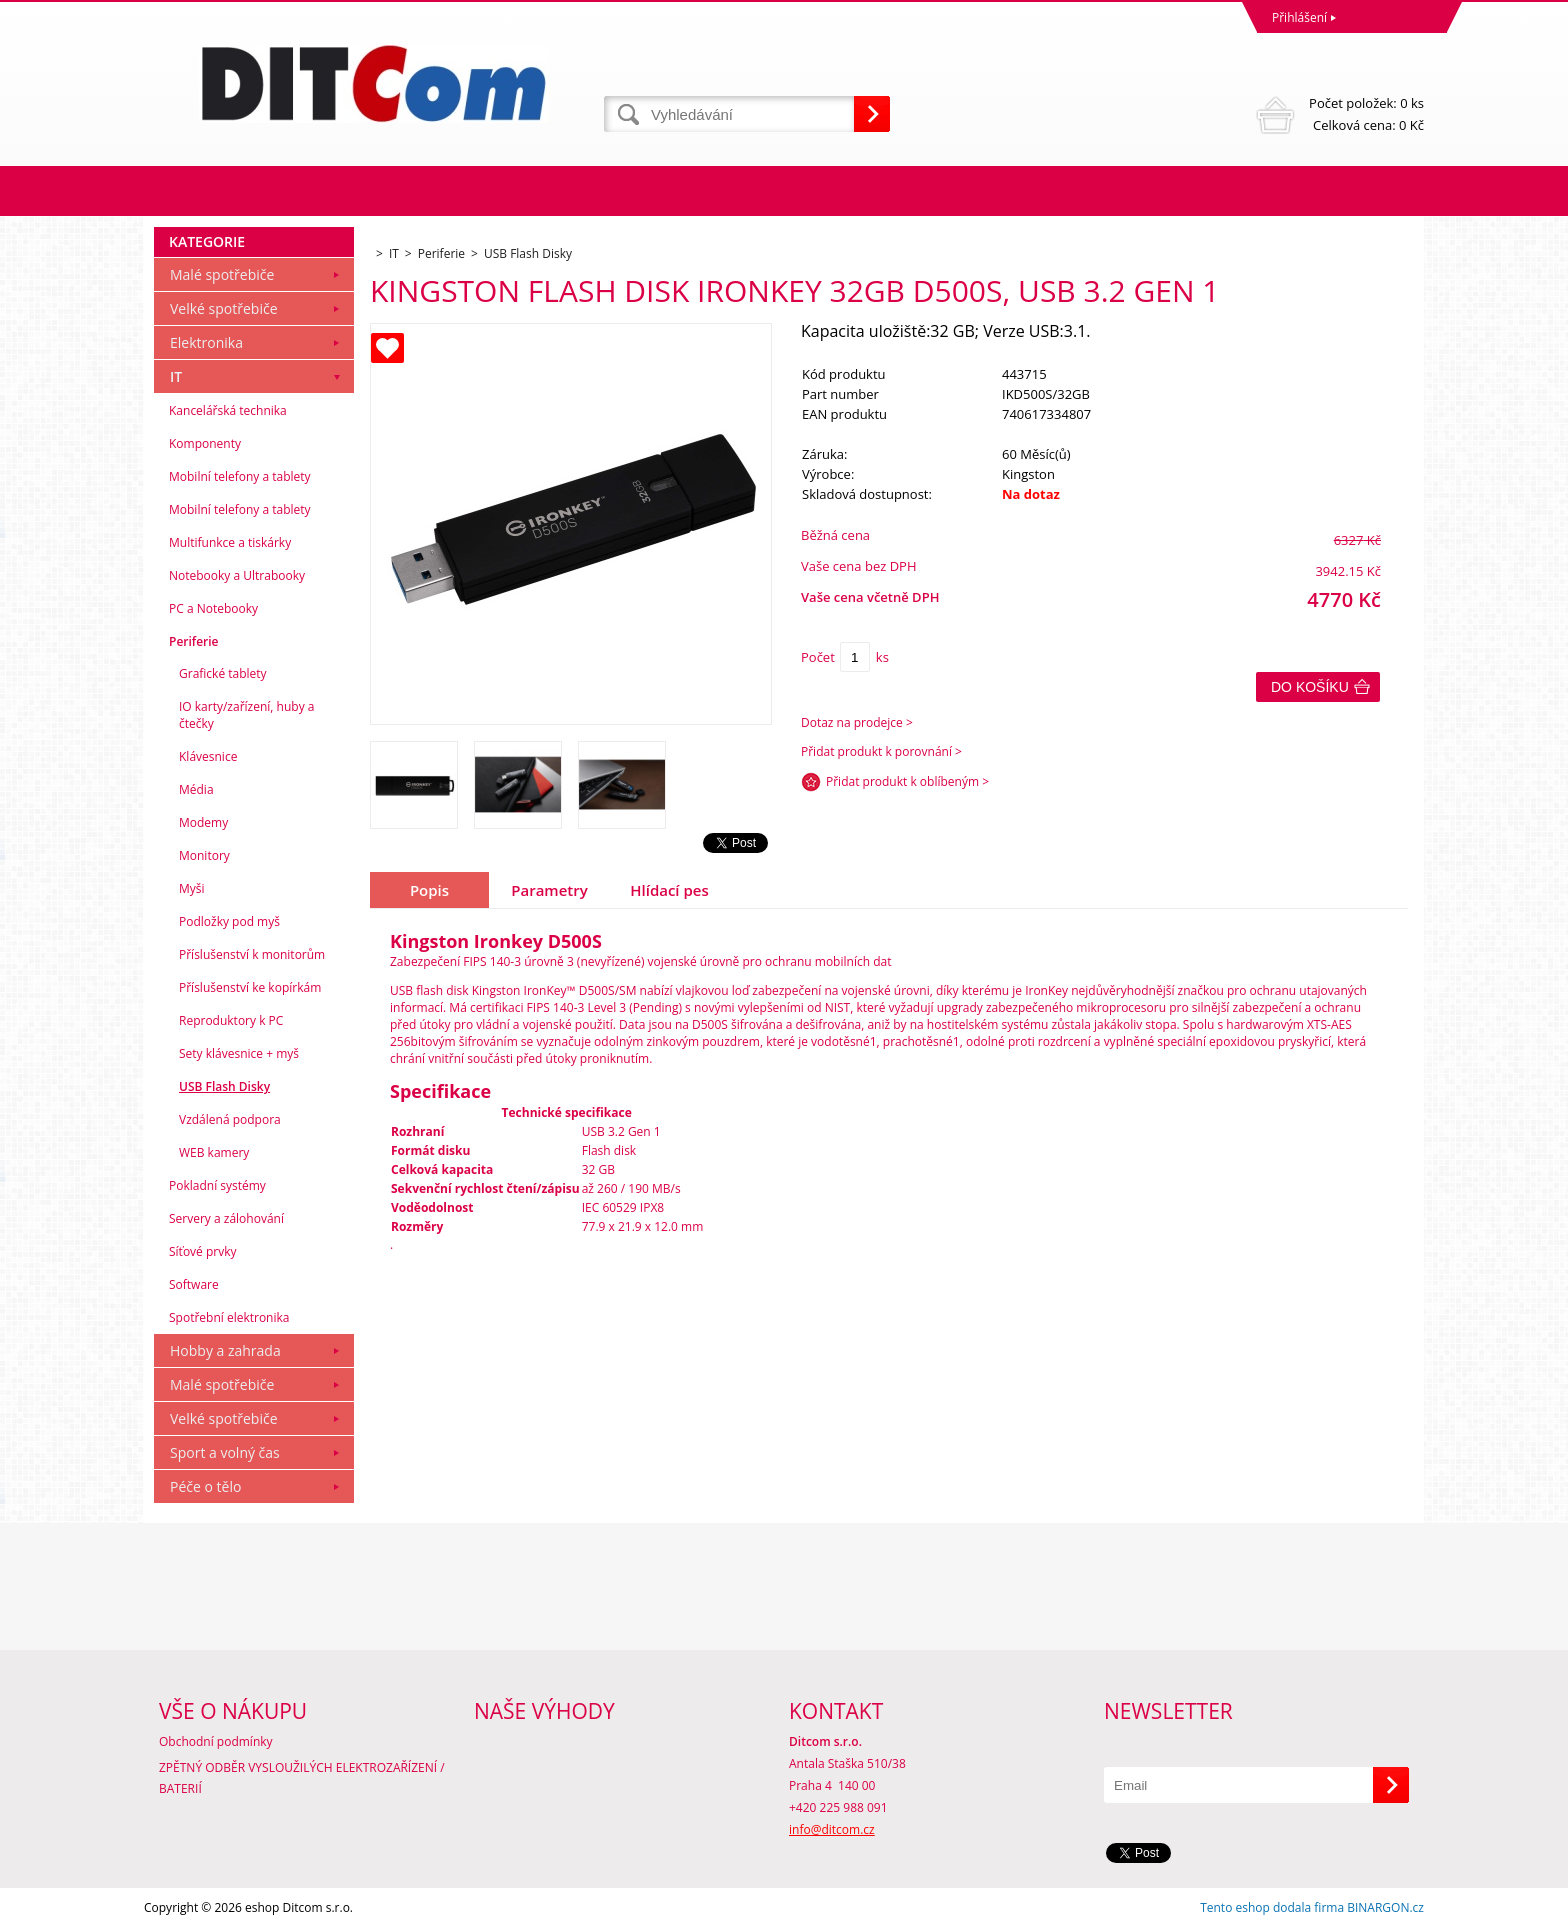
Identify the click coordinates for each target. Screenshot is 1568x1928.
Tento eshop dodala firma (1272, 1907)
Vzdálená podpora (230, 1119)
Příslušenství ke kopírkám (250, 987)
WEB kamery (214, 1152)
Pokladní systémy (217, 1185)
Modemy (203, 822)
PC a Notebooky (213, 608)
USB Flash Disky (224, 1086)
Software (194, 1284)
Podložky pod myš (229, 921)
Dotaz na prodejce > (857, 722)
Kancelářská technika (228, 410)
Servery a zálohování (226, 1218)
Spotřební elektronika (229, 1317)
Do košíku (1310, 687)
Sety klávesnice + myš (239, 1053)
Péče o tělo (205, 1486)
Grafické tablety (223, 673)
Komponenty (205, 443)
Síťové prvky (203, 1251)
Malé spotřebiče (222, 274)
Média (196, 789)
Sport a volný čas (225, 1452)
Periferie (194, 641)
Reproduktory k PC (231, 1020)
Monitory (204, 855)
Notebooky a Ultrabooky (237, 575)
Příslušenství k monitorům (252, 954)
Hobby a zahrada (225, 1350)
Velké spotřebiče (224, 308)
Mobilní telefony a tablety (240, 476)
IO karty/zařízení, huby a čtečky (246, 715)
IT (176, 376)
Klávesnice (208, 756)
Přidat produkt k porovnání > (881, 751)
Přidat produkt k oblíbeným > (907, 781)
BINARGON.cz (1385, 1907)
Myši (192, 888)
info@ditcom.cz (832, 1829)
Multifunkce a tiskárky (230, 542)
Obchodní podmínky (216, 1741)
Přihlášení (1299, 17)
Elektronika (206, 342)
